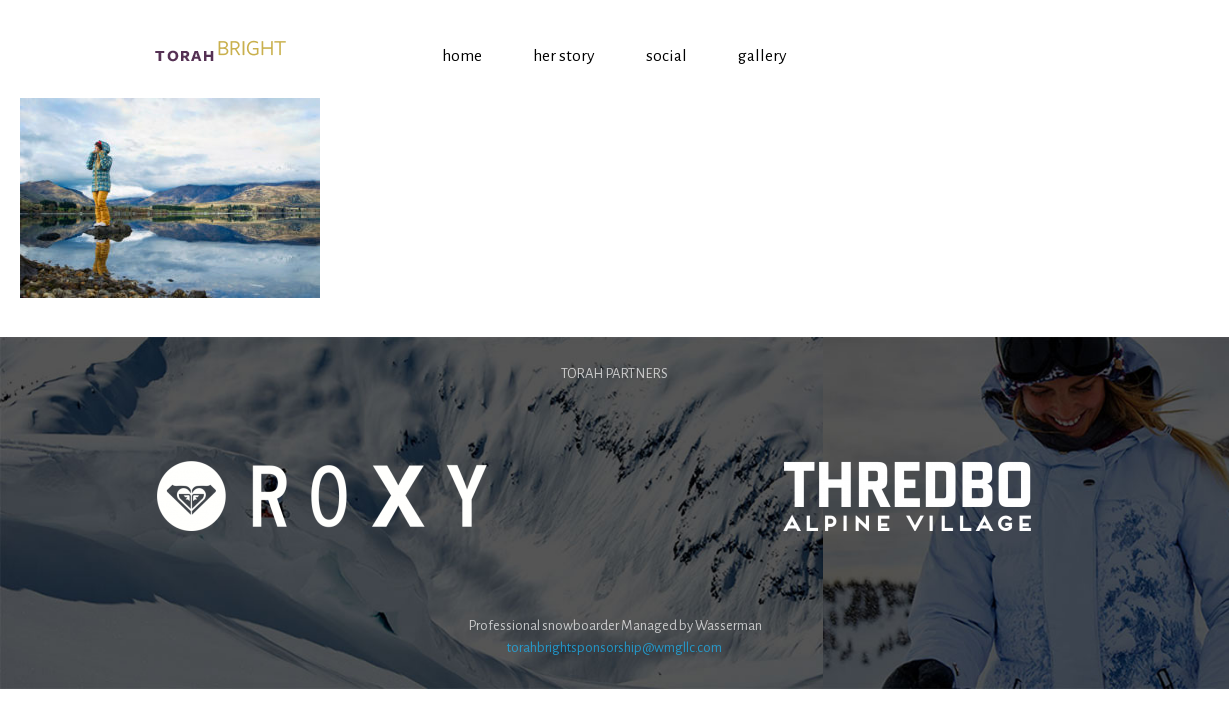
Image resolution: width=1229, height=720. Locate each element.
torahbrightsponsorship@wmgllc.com (614, 647)
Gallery (762, 56)
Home (462, 56)
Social (666, 56)
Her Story (564, 56)
